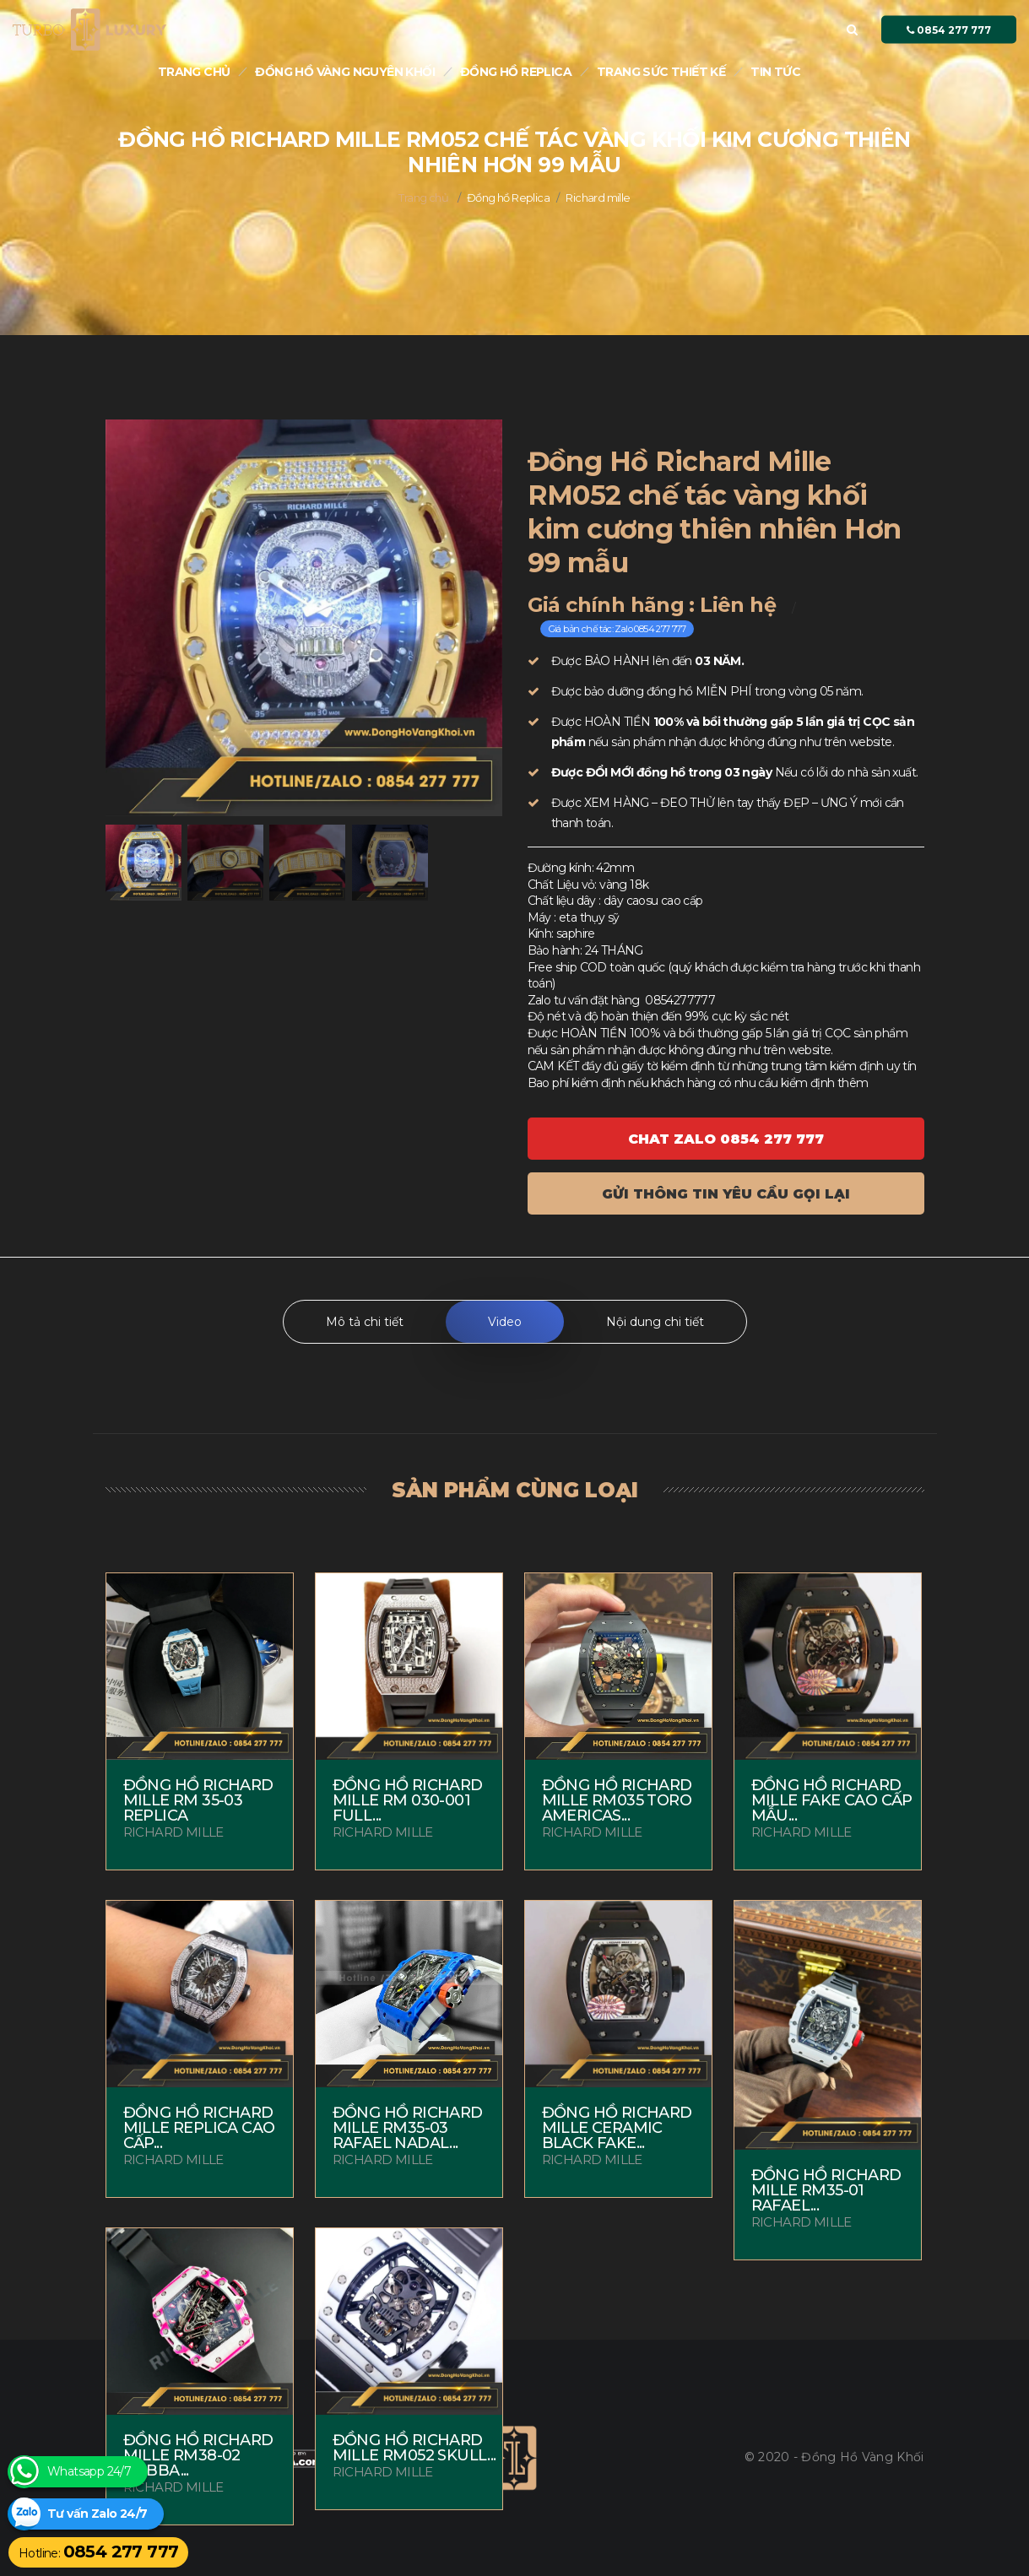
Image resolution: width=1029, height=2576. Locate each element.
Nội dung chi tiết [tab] (655, 1321)
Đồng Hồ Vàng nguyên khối (345, 71)
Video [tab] (505, 1321)
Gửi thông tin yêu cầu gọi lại (726, 1194)
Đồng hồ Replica (515, 71)
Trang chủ (194, 71)
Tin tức (775, 71)
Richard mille (598, 197)
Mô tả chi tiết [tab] (364, 1321)
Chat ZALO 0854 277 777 (726, 1139)
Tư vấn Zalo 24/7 (97, 2514)
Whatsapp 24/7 (89, 2471)
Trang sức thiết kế (661, 71)
